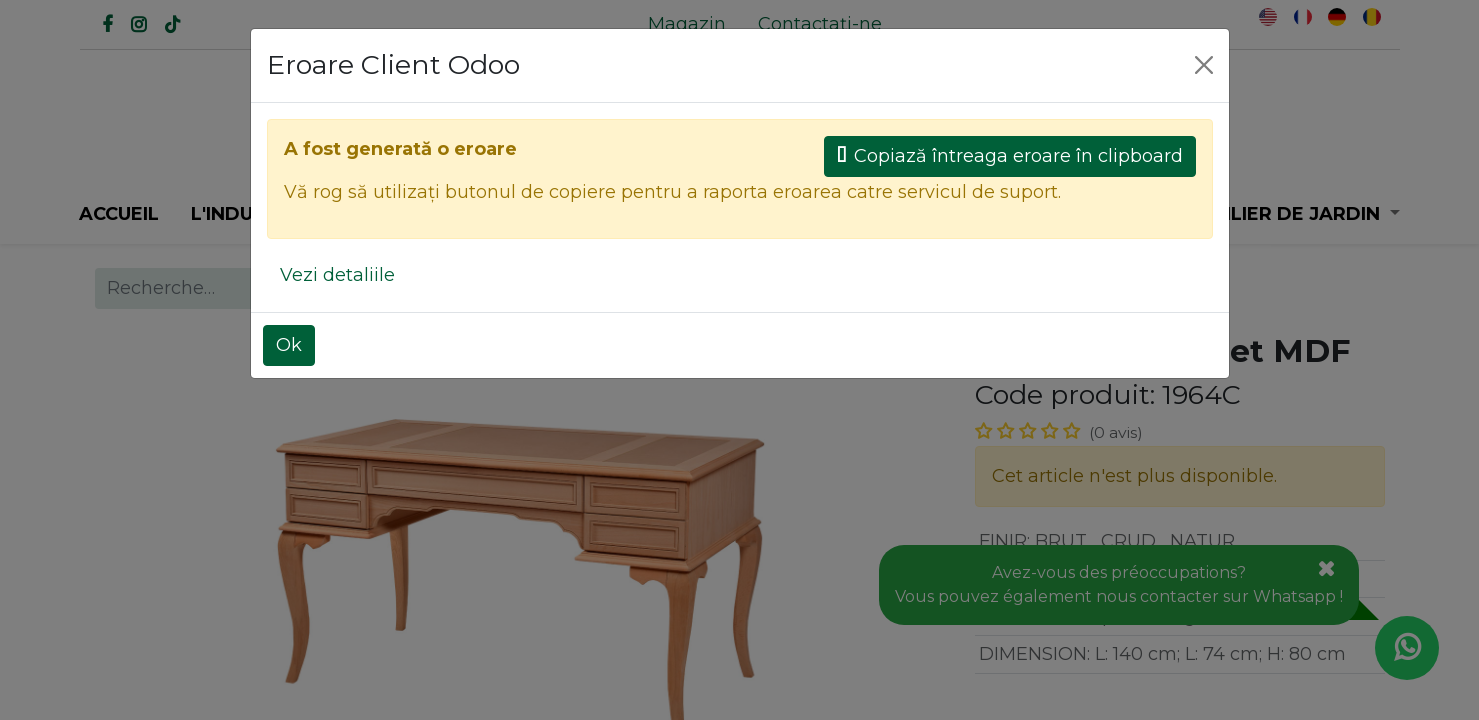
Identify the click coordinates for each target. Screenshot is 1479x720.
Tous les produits (831, 288)
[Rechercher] (599, 148)
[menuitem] (687, 24)
